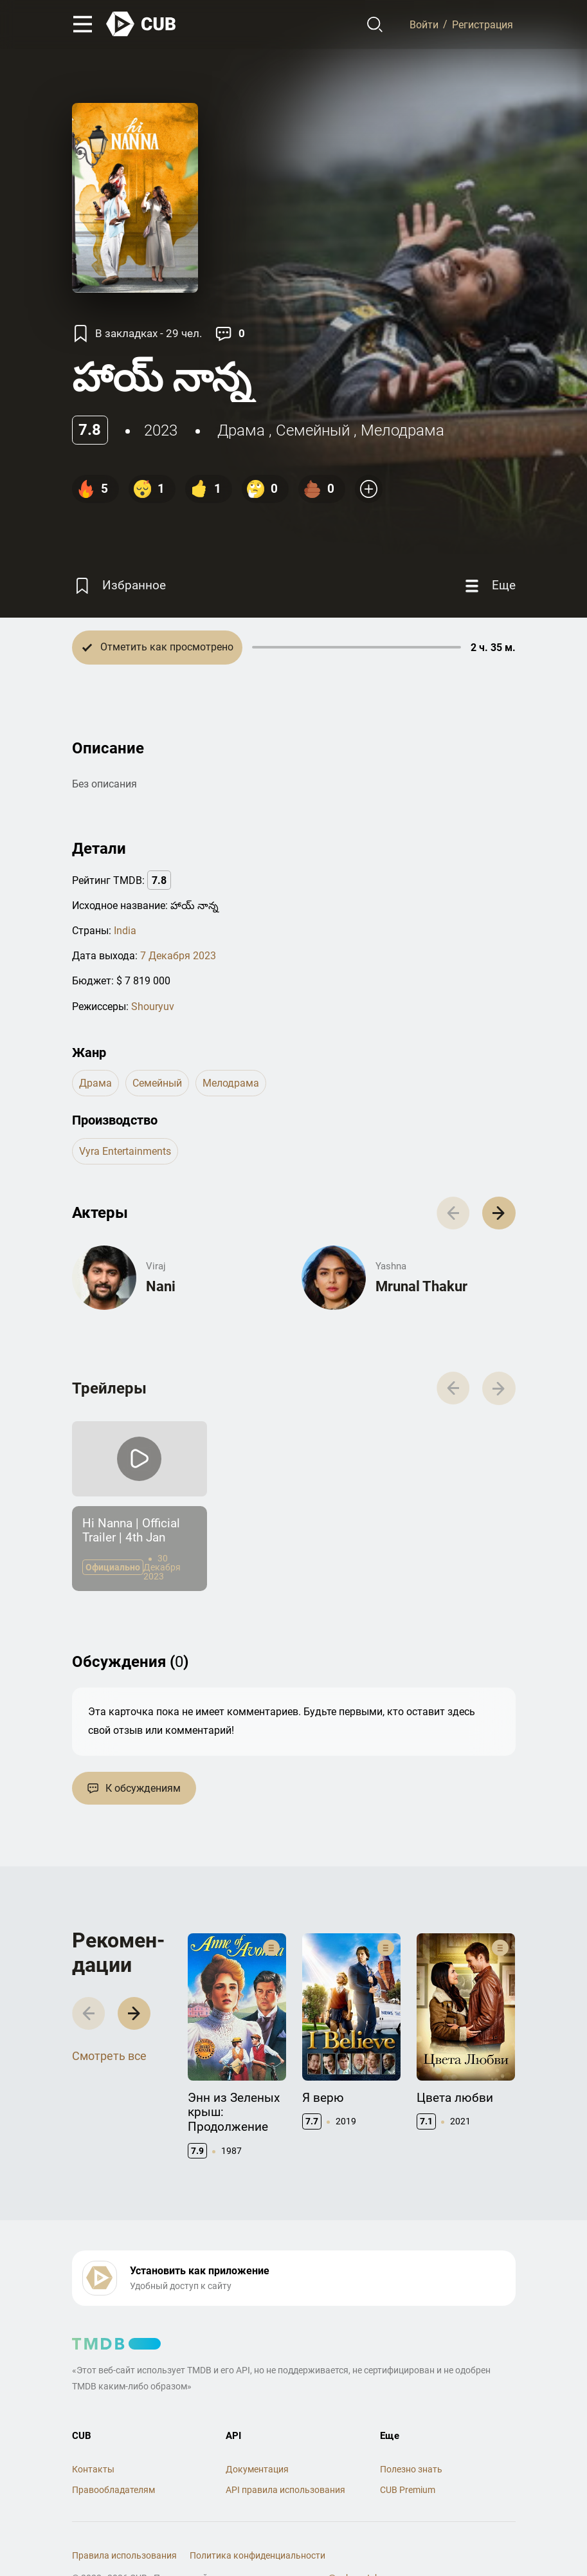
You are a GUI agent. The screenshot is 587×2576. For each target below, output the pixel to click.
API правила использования (285, 2490)
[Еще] (489, 586)
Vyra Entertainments (125, 1151)
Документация (257, 2469)
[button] (498, 1213)
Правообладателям (113, 2490)
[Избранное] (119, 586)
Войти (424, 24)
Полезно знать (411, 2469)
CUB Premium (407, 2490)
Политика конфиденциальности (257, 2555)
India (125, 931)
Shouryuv (152, 1006)
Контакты (93, 2469)
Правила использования (124, 2555)
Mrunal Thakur (421, 1286)
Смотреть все (109, 2056)
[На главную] (141, 24)
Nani (161, 1286)
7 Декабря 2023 (178, 956)
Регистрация (482, 24)
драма (241, 430)
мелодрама (402, 430)
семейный (313, 430)
